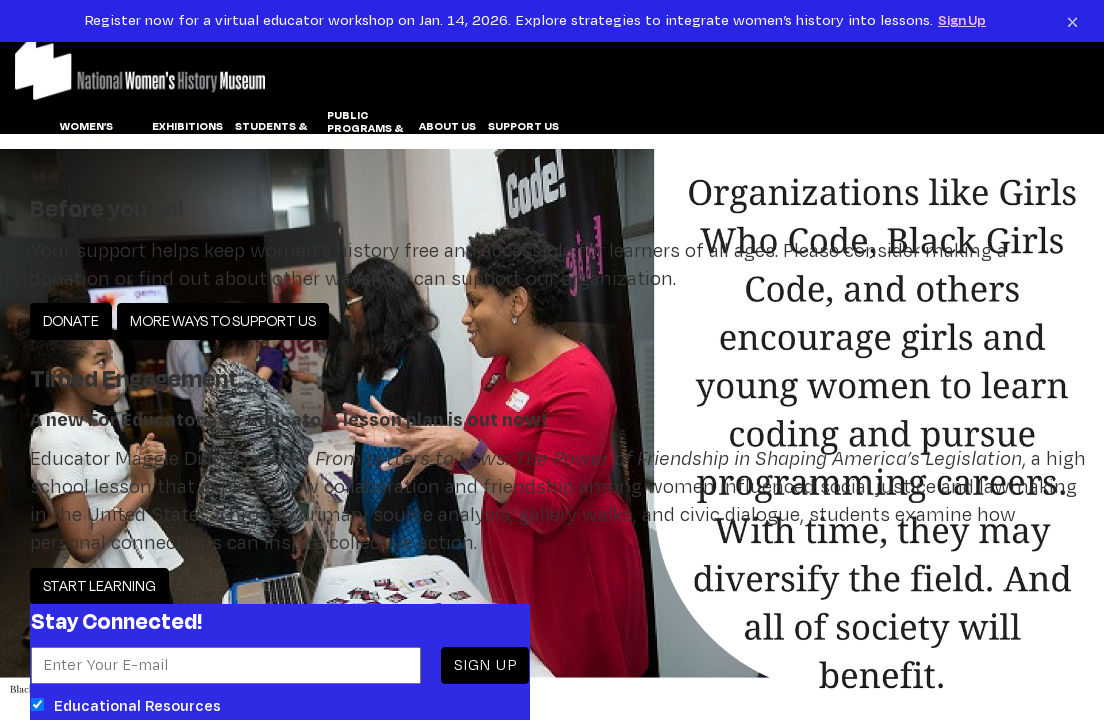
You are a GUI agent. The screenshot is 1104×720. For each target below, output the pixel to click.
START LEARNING (99, 585)
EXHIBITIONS (187, 127)
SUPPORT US (523, 127)
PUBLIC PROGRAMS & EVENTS (365, 129)
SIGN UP (485, 664)
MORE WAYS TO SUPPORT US (223, 320)
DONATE (71, 320)
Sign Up (962, 20)
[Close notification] (1072, 21)
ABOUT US (447, 127)
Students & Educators (271, 133)
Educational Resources (126, 705)
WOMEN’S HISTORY (86, 133)
